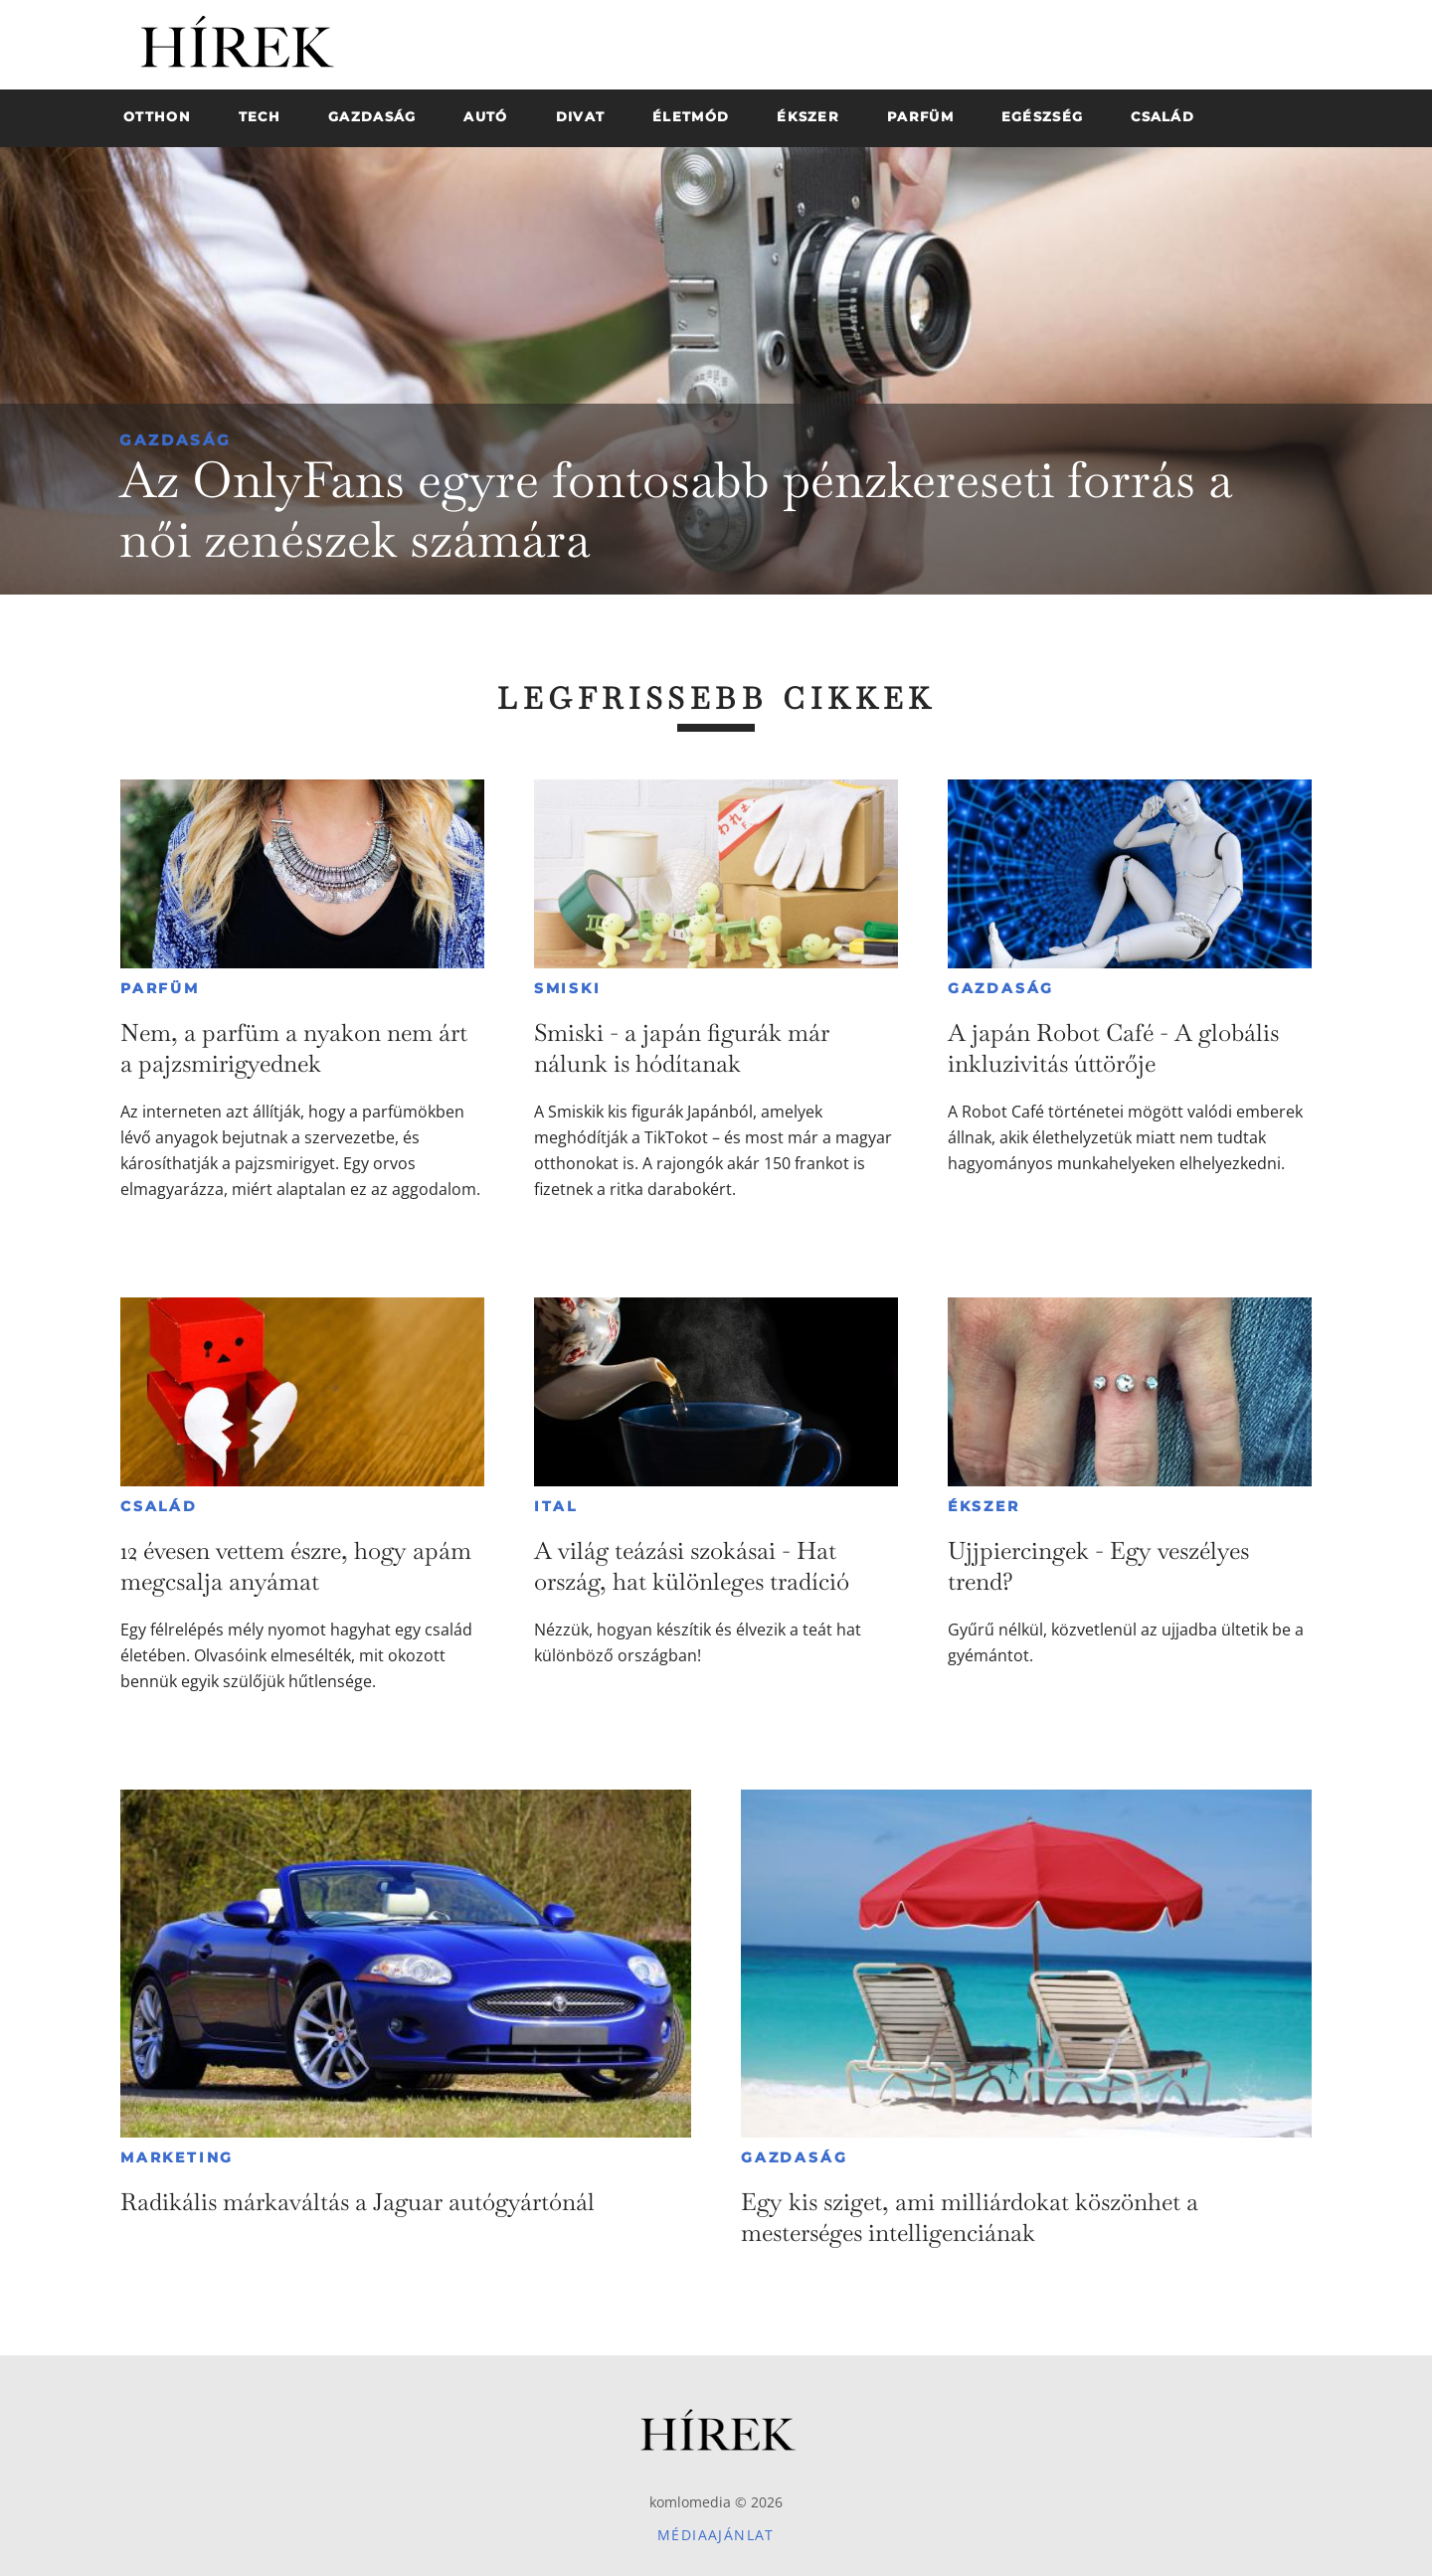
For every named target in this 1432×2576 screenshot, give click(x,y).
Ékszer (984, 1506)
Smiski (568, 988)
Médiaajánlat (716, 2534)
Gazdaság (175, 439)
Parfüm (160, 988)
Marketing (177, 2157)
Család (159, 1506)
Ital (556, 1506)
